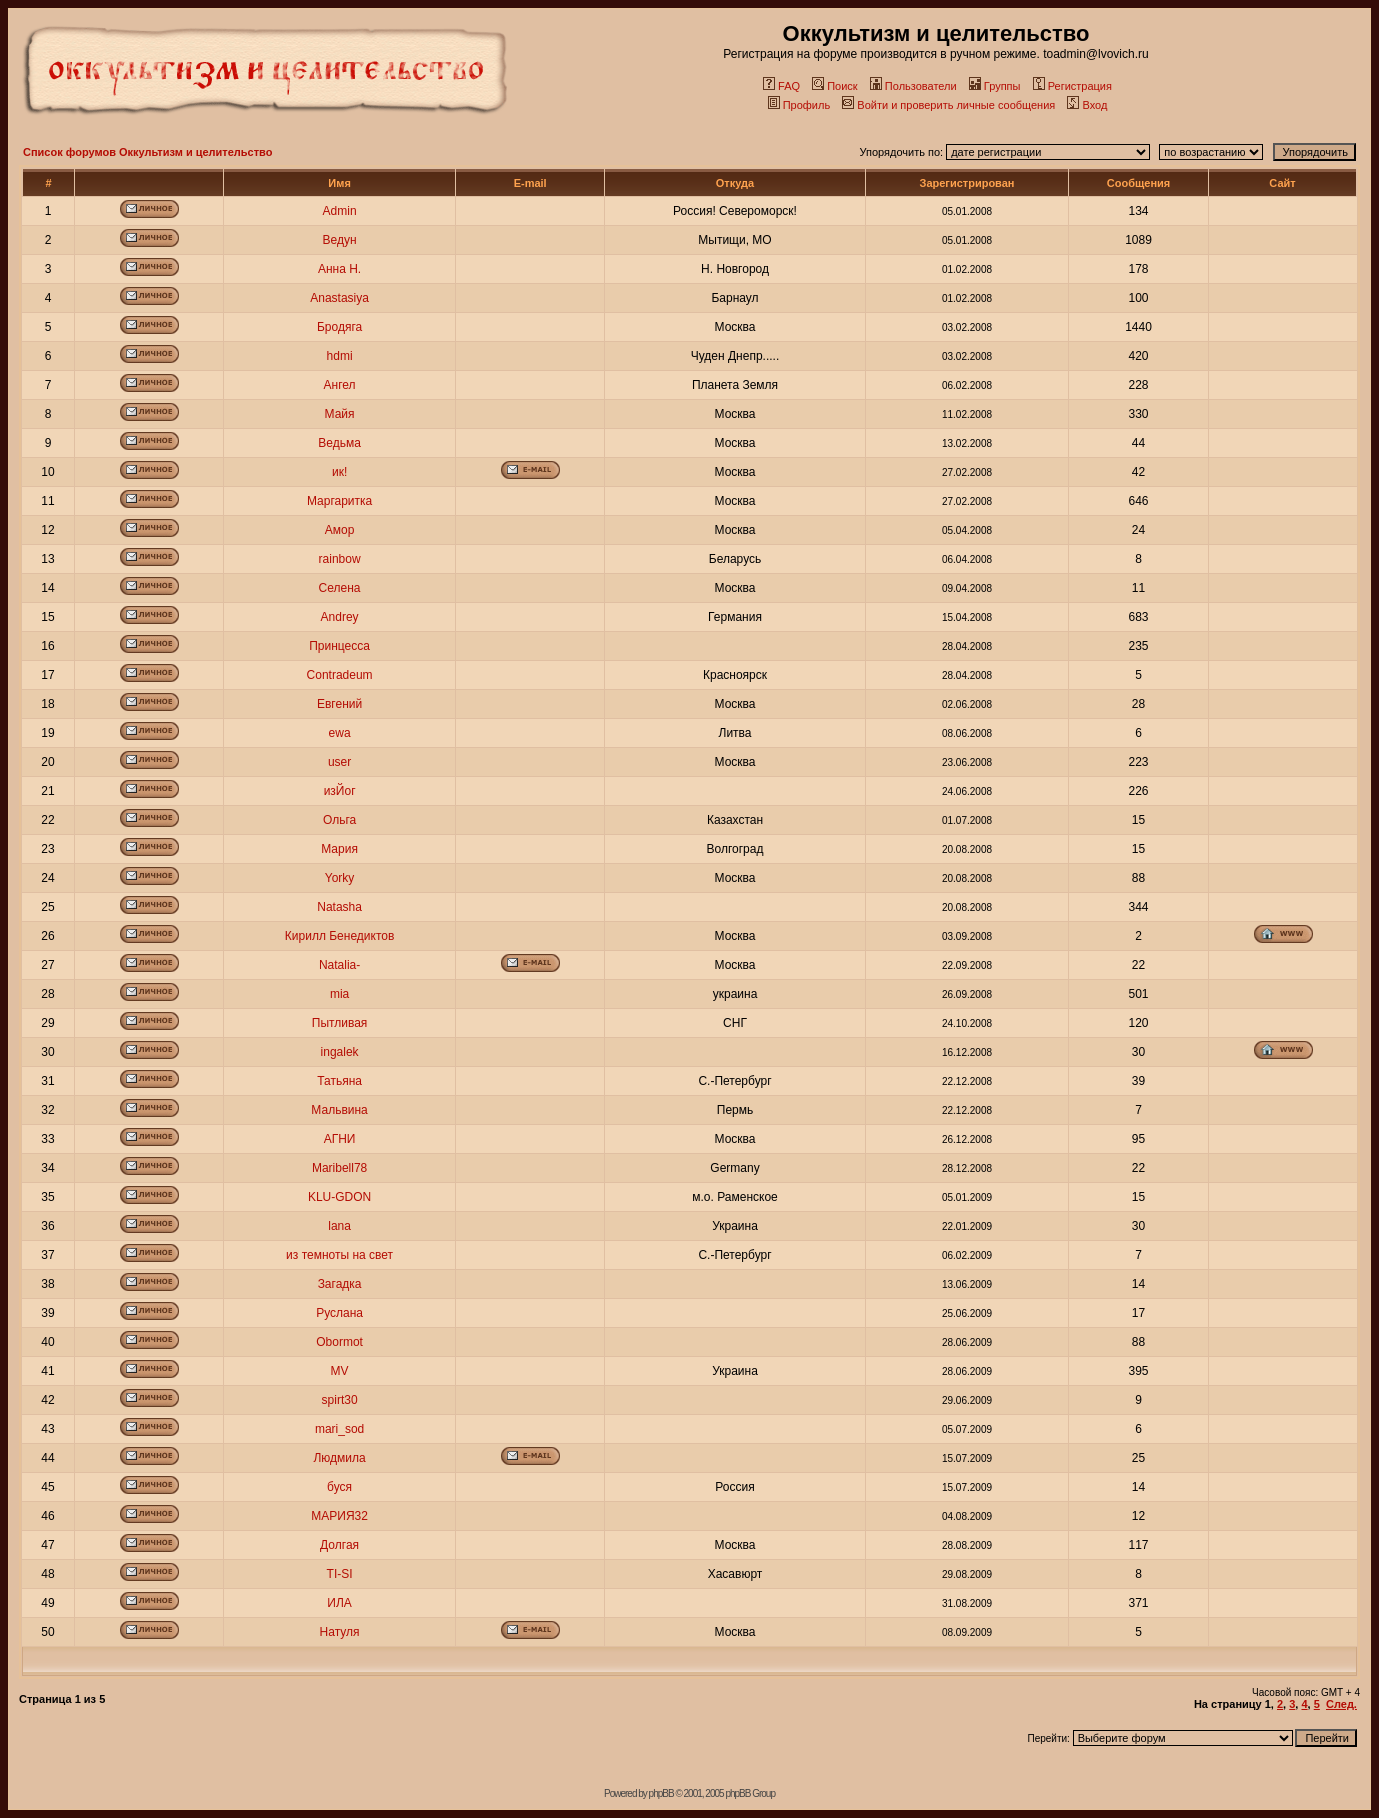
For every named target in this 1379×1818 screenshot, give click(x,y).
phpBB (661, 1793)
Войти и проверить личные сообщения (948, 105)
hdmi (340, 356)
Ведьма (339, 443)
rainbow (340, 559)
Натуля (340, 1632)
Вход (1087, 105)
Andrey (340, 617)
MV (340, 1371)
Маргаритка (339, 501)
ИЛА (339, 1603)
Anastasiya (339, 298)
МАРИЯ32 (339, 1516)
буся (339, 1487)
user (339, 762)
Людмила (339, 1458)
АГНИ (340, 1139)
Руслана (339, 1313)
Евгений (339, 704)
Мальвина (339, 1110)
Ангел (340, 385)
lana (339, 1226)
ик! (339, 472)
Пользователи (913, 86)
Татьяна (339, 1081)
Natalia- (339, 965)
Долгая (339, 1545)
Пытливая (340, 1023)
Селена (340, 588)
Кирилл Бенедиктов (340, 936)
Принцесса (339, 646)
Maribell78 (339, 1168)
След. (1341, 1704)
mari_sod (339, 1429)
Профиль (799, 105)
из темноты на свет (339, 1255)
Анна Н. (339, 269)
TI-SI (340, 1574)
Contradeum (340, 675)
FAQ (781, 86)
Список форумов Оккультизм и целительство (147, 152)
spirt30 (340, 1400)
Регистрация (1072, 86)
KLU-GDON (339, 1197)
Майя (340, 414)
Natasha (339, 907)
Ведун (340, 240)
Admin (340, 211)
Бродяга (339, 327)
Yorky (340, 878)
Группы (995, 86)
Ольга (339, 820)
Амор (340, 530)
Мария (339, 849)
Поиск (834, 86)
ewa (340, 733)
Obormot (339, 1342)
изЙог (340, 791)
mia (339, 994)
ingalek (340, 1052)
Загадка (340, 1284)
